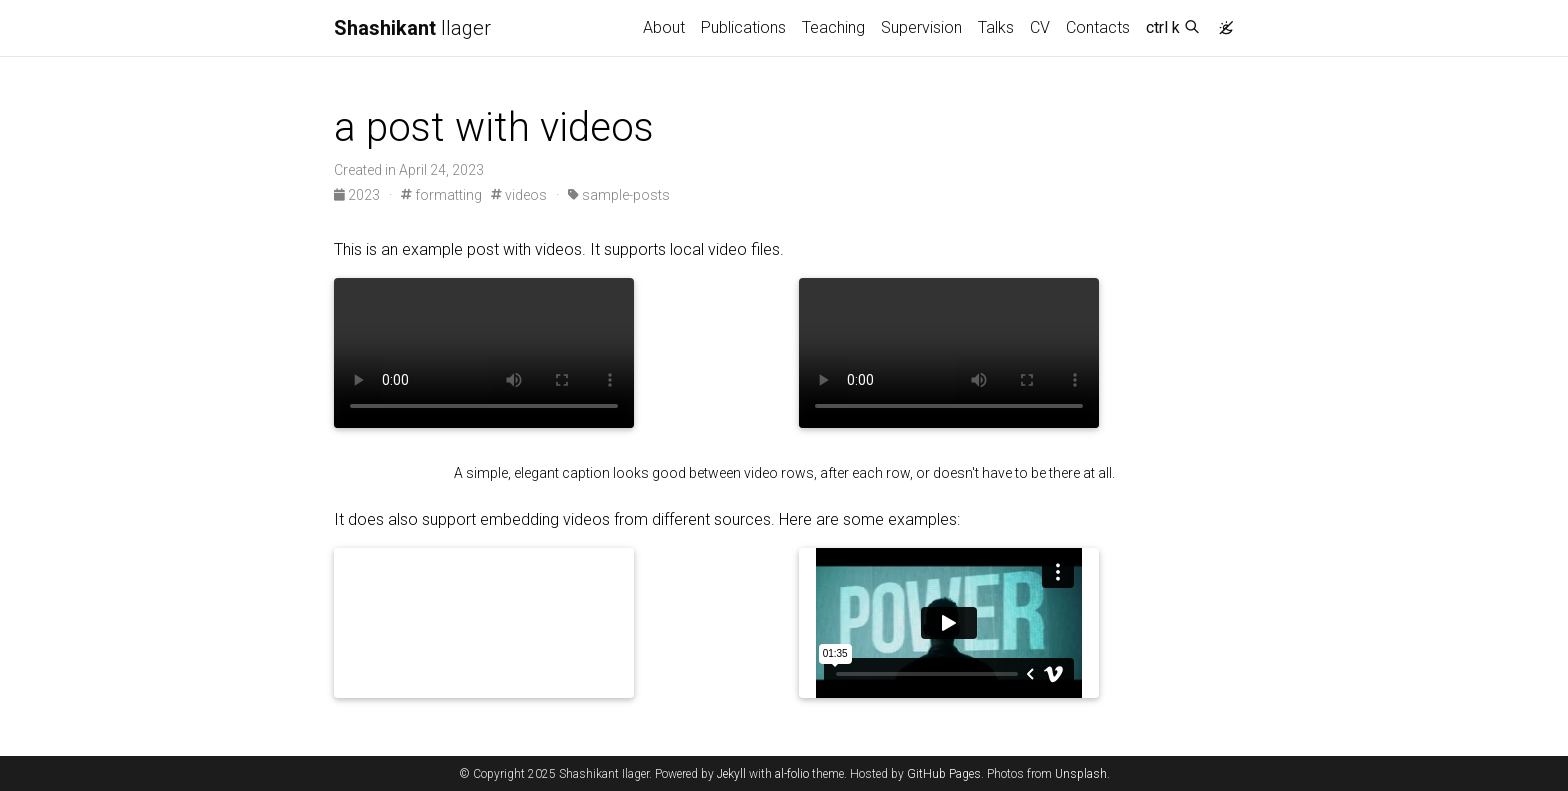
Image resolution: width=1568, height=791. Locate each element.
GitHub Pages (944, 774)
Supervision (921, 27)
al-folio (792, 774)
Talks (996, 27)
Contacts (1098, 27)
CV (1040, 27)
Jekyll (731, 774)
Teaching (833, 27)
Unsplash (1081, 774)
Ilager (412, 28)
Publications (743, 27)
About (664, 27)
